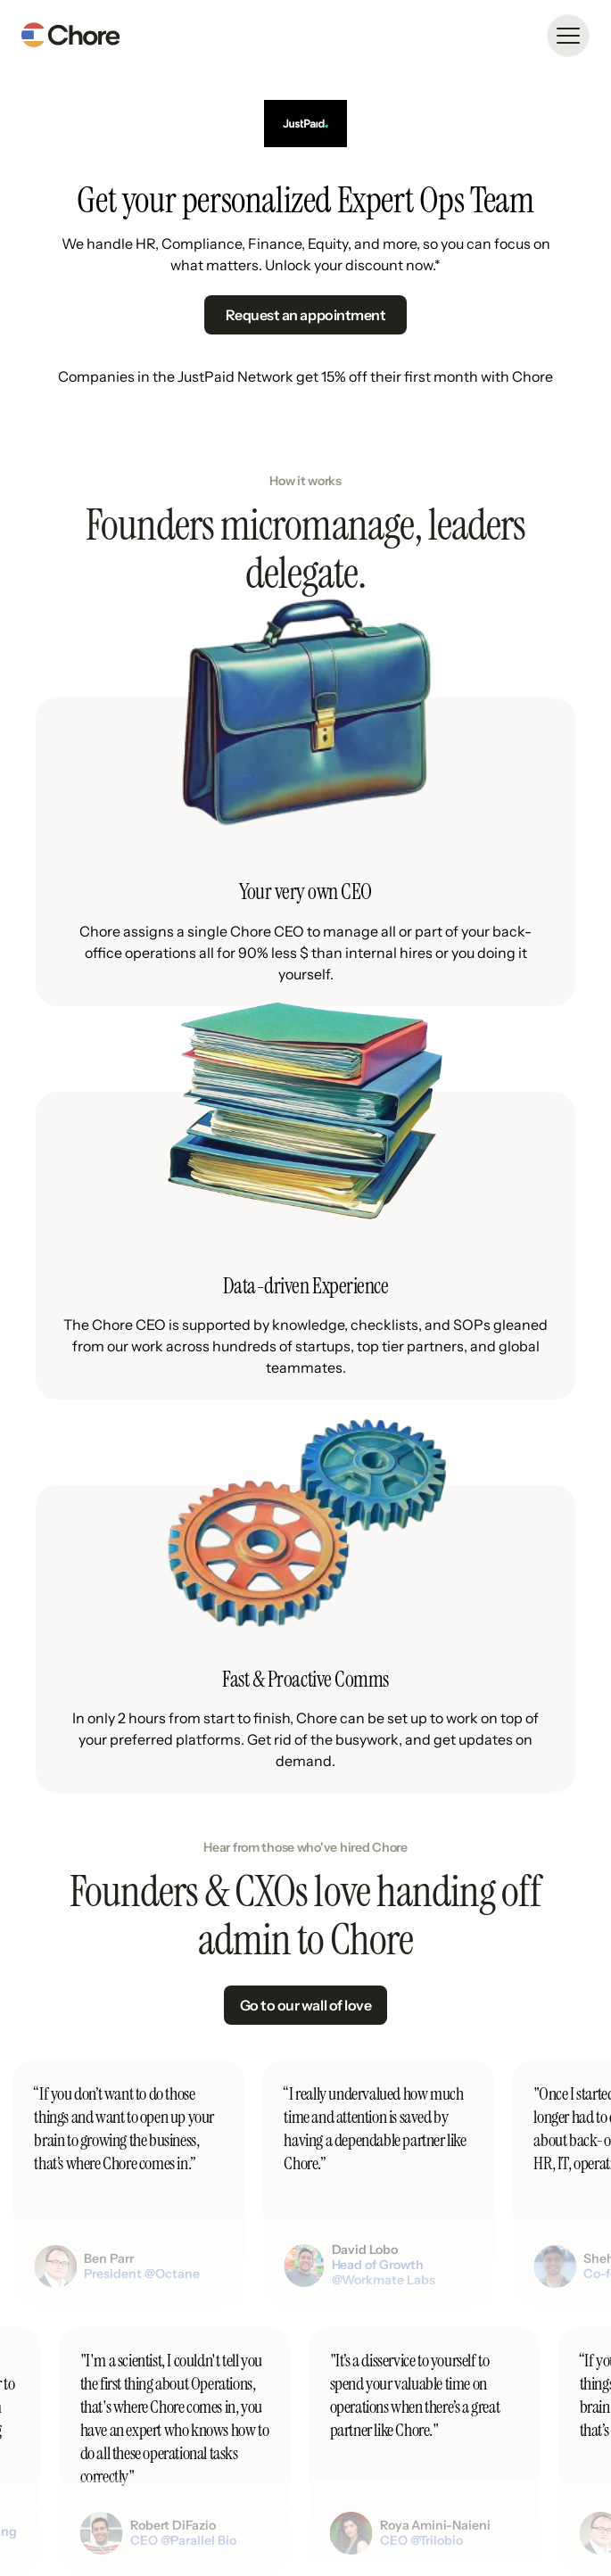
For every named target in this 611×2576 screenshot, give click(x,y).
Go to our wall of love (305, 2005)
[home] (70, 35)
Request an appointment (305, 315)
